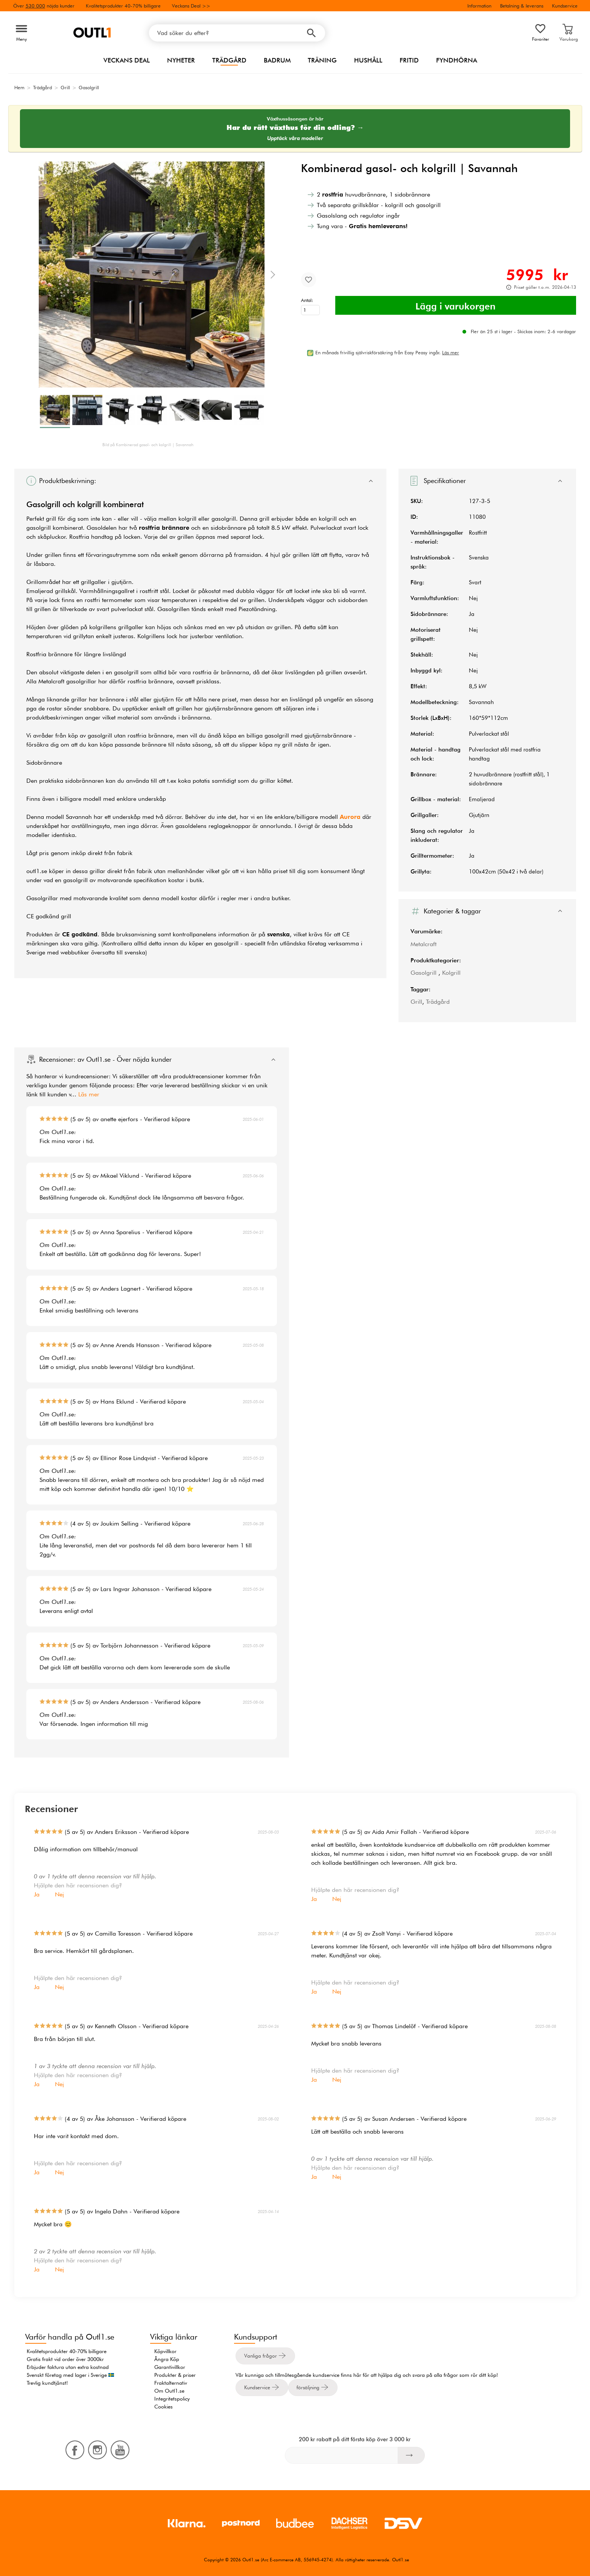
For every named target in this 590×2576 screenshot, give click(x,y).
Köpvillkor (165, 2351)
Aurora (350, 816)
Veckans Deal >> (191, 6)
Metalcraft (423, 944)
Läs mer (88, 1094)
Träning (322, 60)
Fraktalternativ (170, 2383)
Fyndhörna (456, 60)
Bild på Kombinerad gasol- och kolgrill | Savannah (147, 444)
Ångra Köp (166, 2359)
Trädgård (229, 60)
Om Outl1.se (169, 2391)
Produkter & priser (175, 2375)
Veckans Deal (126, 60)
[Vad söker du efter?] (237, 33)
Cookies (163, 2407)
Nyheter (181, 60)
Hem (19, 87)
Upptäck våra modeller (295, 138)
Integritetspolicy (172, 2399)
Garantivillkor (169, 2367)
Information (479, 6)
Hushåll (368, 60)
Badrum (277, 60)
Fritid (409, 60)
